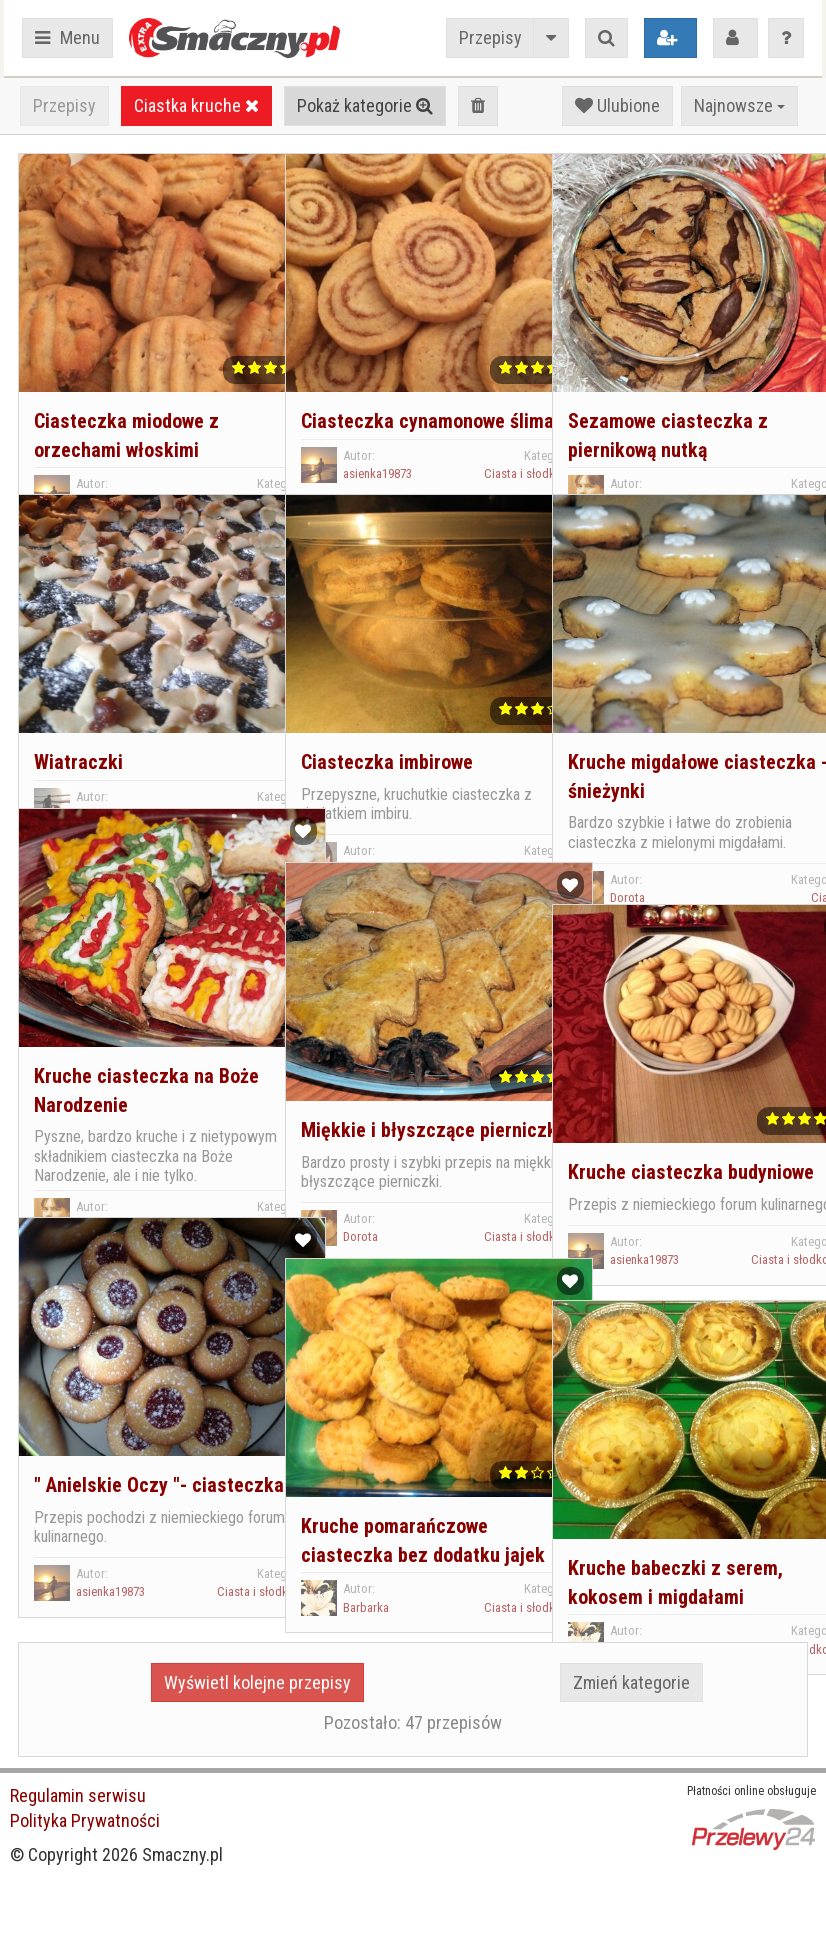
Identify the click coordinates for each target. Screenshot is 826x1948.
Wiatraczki (75, 712)
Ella (349, 818)
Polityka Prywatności (85, 1820)
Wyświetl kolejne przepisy (257, 1682)
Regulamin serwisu (78, 1795)
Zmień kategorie (631, 1682)
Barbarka (363, 1585)
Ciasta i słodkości (205, 451)
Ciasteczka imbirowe (384, 712)
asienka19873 (107, 451)
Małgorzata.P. (108, 763)
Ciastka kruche (196, 105)
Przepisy (490, 37)
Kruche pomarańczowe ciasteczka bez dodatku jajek (397, 1504)
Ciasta (769, 451)
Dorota (624, 451)
